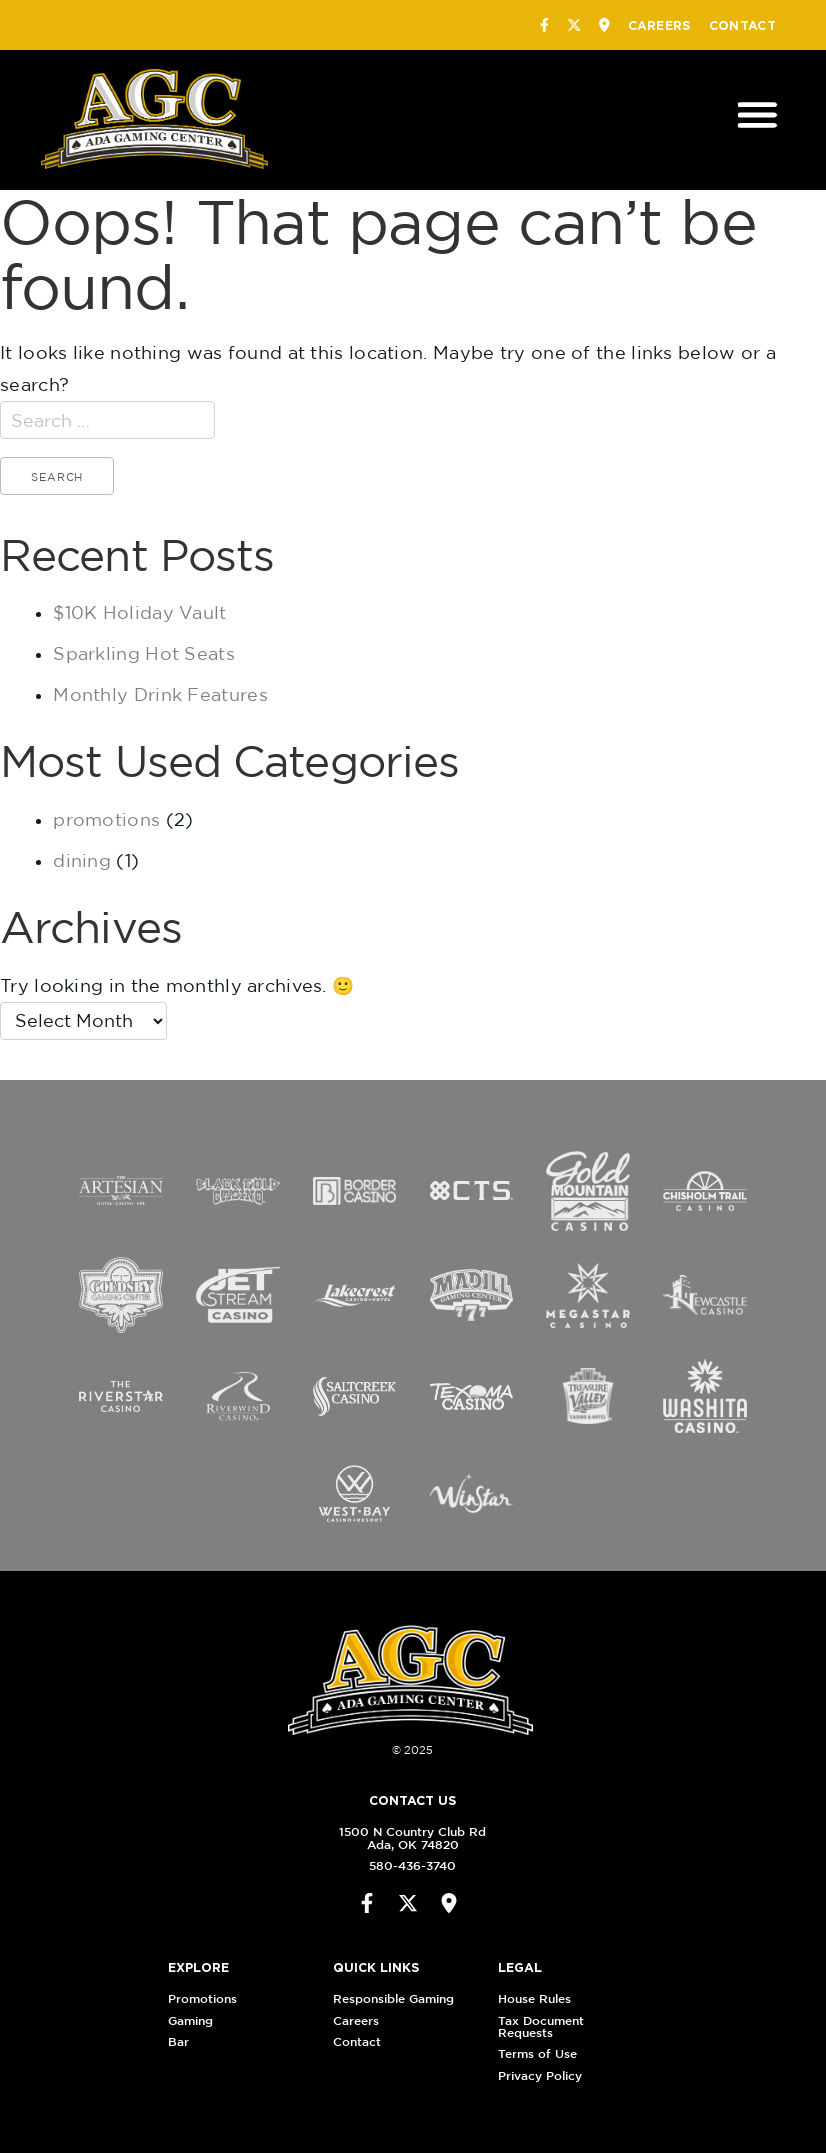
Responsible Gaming (399, 1998)
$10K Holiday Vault (139, 612)
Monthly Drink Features (160, 694)
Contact (742, 25)
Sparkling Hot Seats (144, 653)
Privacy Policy (546, 2075)
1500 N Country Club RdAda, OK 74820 (407, 1837)
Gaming (195, 2020)
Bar (183, 2041)
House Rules (540, 1998)
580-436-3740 (407, 1865)
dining (82, 860)
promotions (106, 819)
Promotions (207, 1998)
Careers (659, 25)
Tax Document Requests (547, 2026)
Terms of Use (543, 2053)
